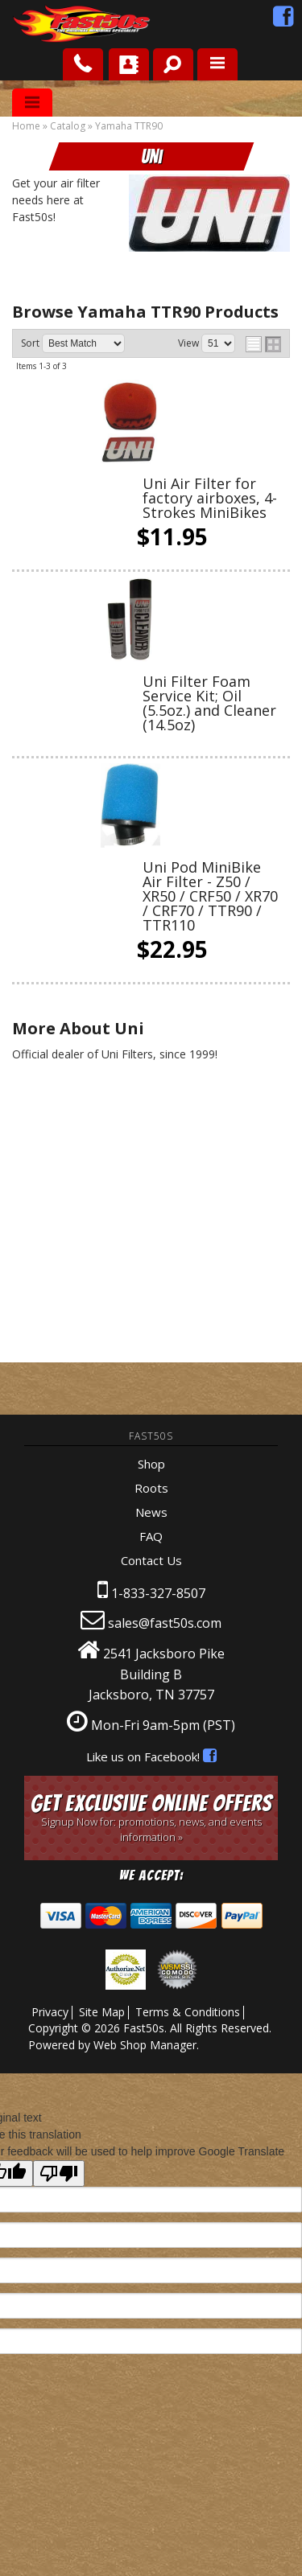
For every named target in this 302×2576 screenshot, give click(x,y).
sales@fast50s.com (164, 1623)
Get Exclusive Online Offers (151, 1817)
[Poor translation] (59, 2173)
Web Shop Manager (145, 2044)
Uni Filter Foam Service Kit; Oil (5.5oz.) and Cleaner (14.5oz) (209, 703)
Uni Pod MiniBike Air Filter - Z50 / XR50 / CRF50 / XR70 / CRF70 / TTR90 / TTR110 (210, 896)
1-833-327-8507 (158, 1593)
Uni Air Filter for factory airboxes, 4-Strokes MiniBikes (210, 498)
